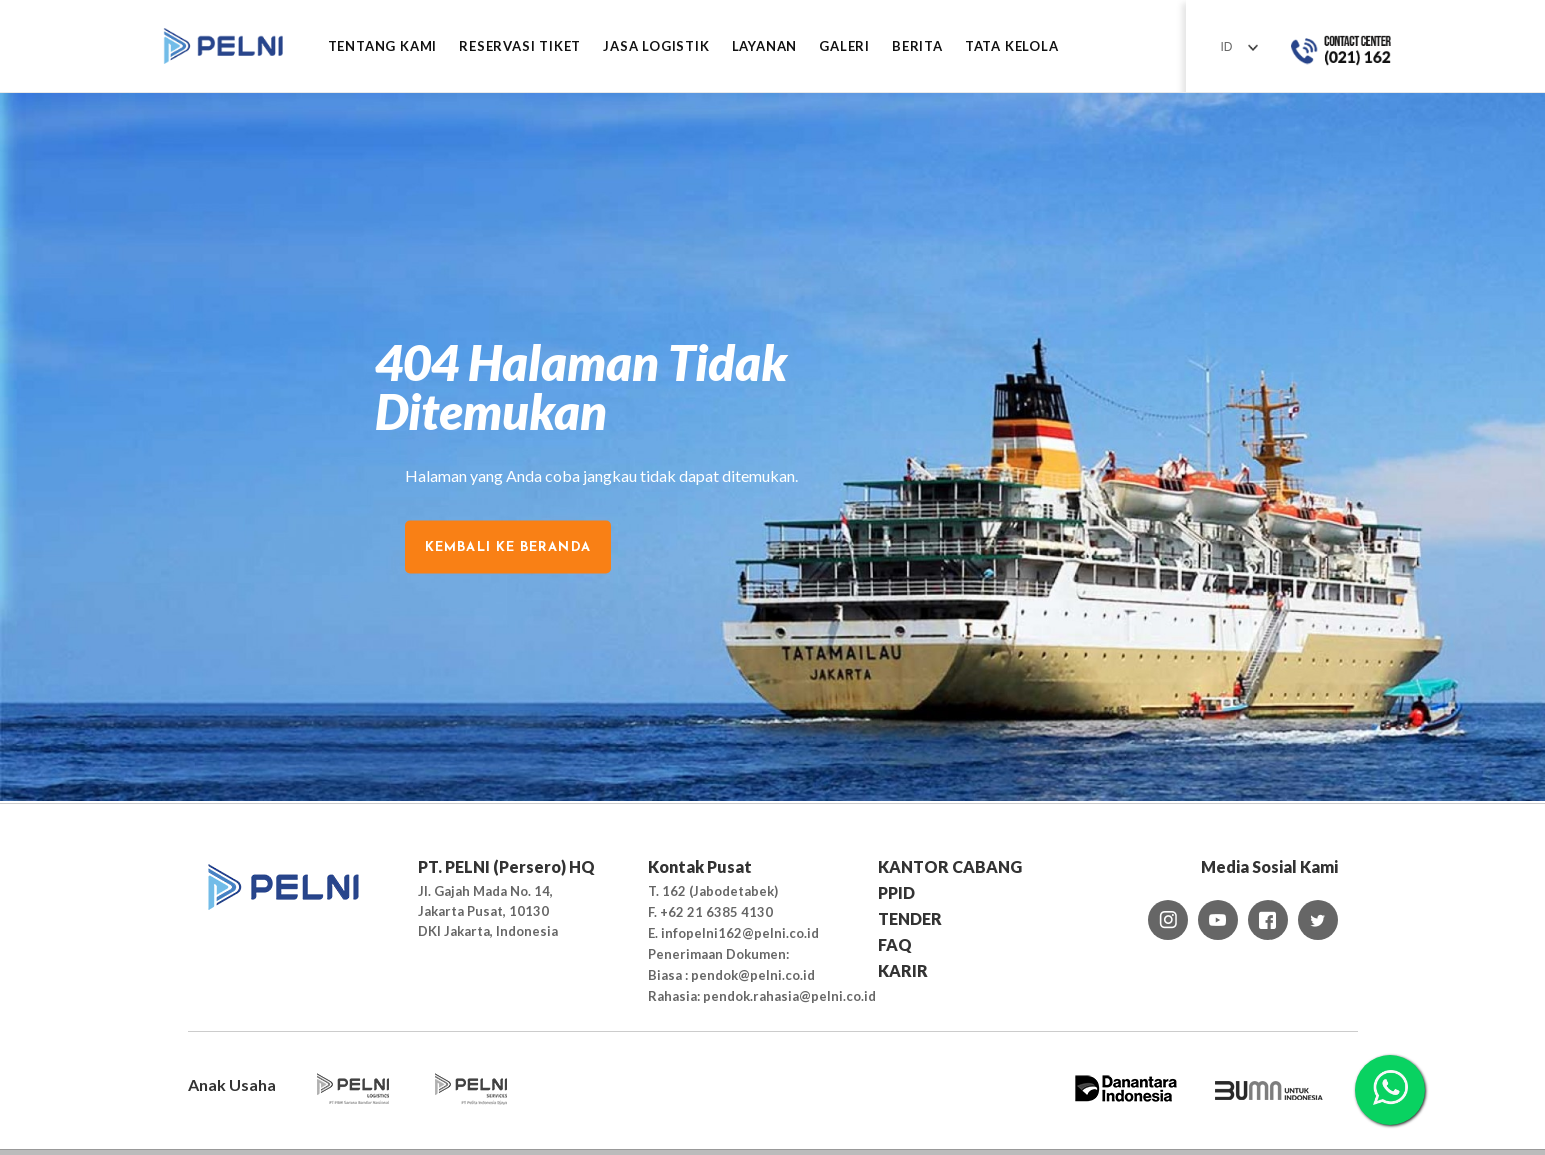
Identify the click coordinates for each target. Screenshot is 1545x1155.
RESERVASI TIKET (520, 46)
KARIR (903, 970)
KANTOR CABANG (950, 866)
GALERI (844, 46)
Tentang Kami (383, 46)
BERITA (917, 46)
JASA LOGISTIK (656, 46)
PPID (896, 892)
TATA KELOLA (1012, 46)
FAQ (895, 944)
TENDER (910, 918)
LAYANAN (765, 46)
